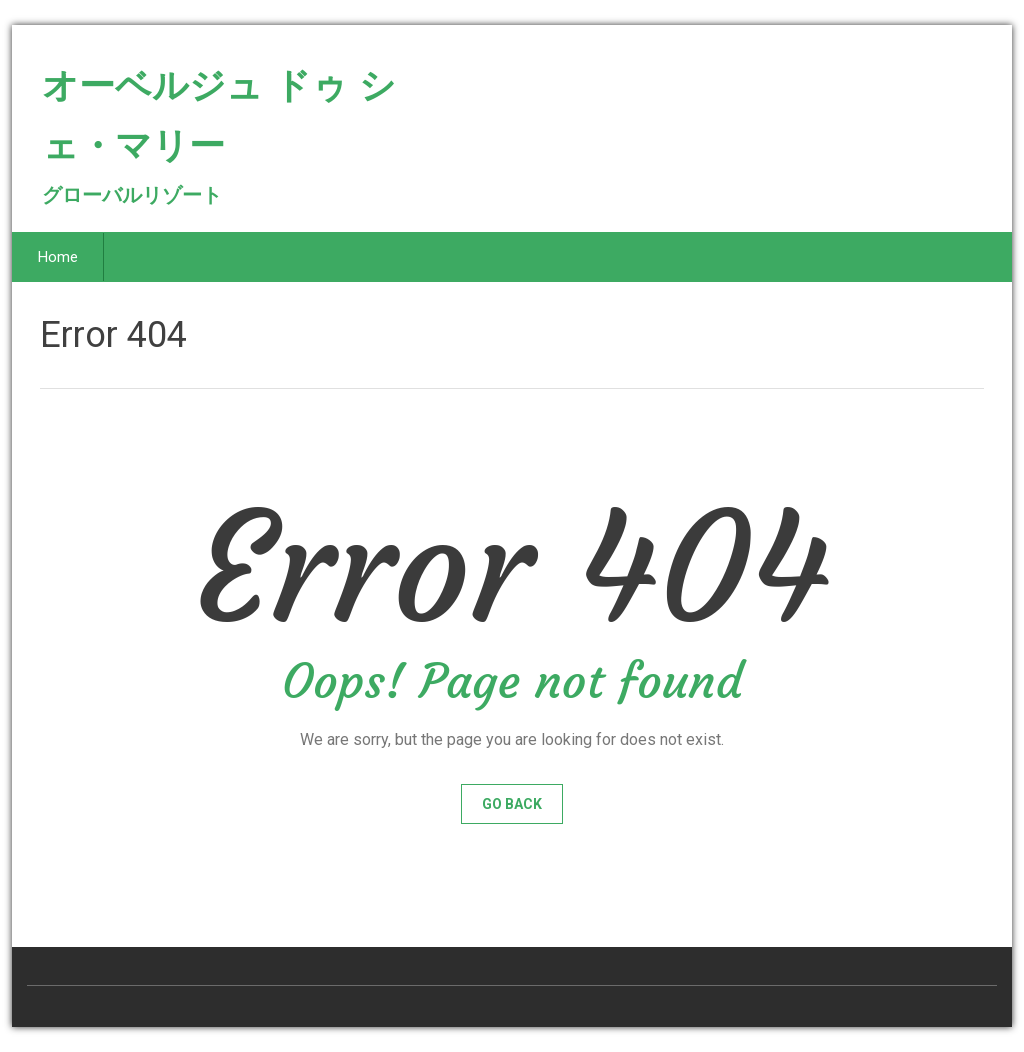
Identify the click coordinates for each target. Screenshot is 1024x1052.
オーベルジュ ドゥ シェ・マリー (219, 124)
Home (58, 257)
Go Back (512, 804)
